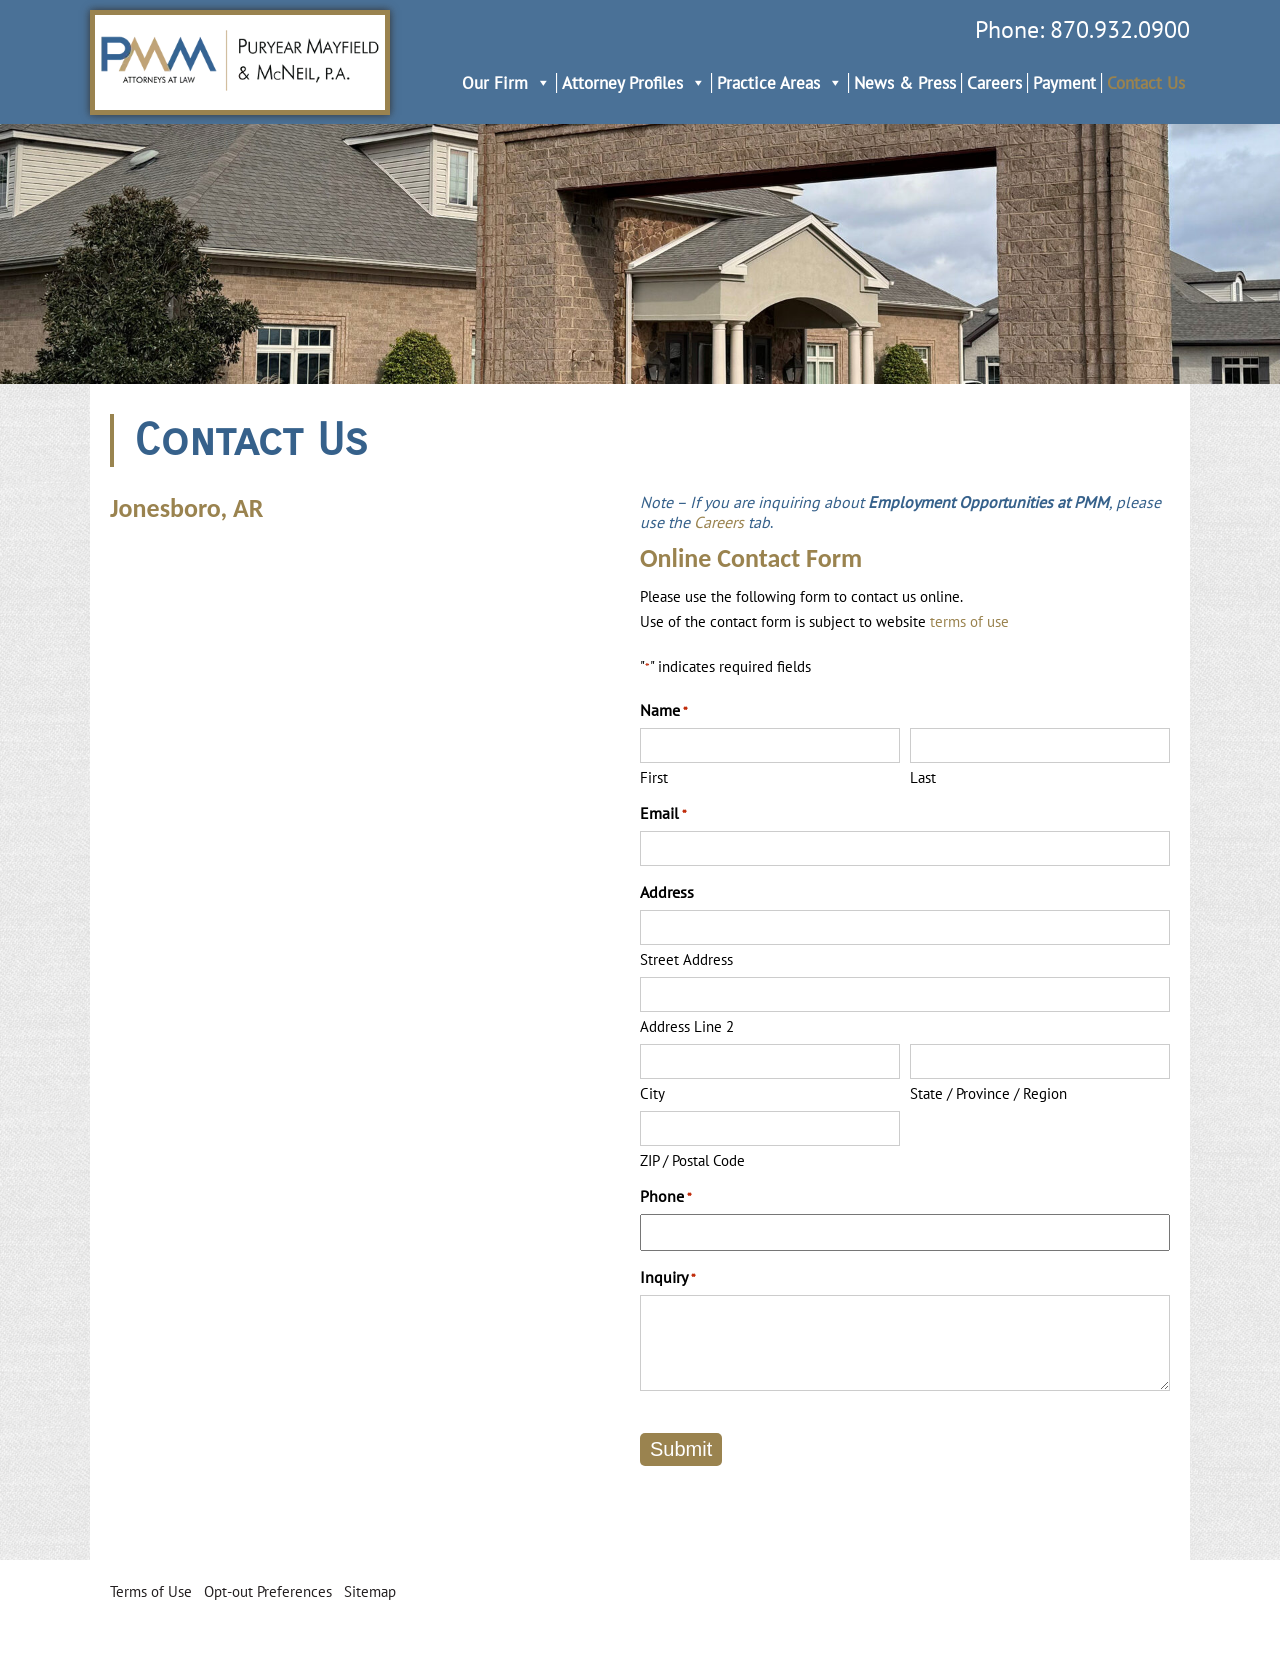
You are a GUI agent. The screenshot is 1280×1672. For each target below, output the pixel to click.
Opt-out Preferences (268, 1591)
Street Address (686, 959)
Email (663, 813)
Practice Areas (780, 83)
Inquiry (668, 1277)
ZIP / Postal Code (692, 1160)
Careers (994, 83)
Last (923, 777)
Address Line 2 (687, 1026)
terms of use (969, 621)
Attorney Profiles (634, 83)
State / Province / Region (988, 1093)
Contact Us (1146, 83)
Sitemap (370, 1591)
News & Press (905, 83)
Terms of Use (151, 1591)
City (652, 1093)
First (654, 777)
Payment (1064, 83)
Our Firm (506, 83)
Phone (666, 1196)
